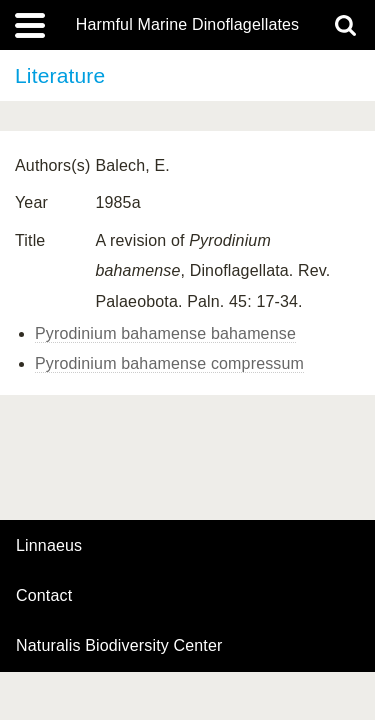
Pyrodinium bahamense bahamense (165, 333)
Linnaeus (49, 546)
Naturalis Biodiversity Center (119, 646)
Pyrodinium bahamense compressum (169, 363)
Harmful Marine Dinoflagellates (188, 25)
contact (44, 595)
